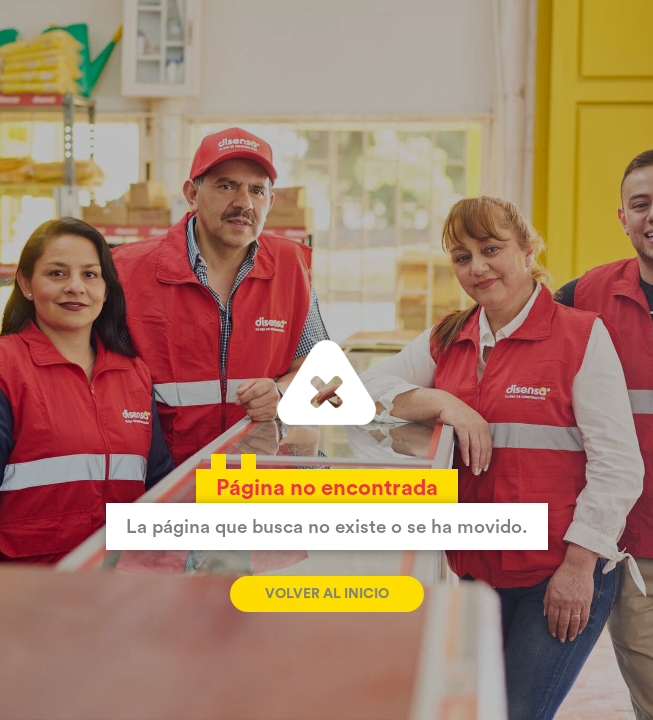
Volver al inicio (327, 594)
